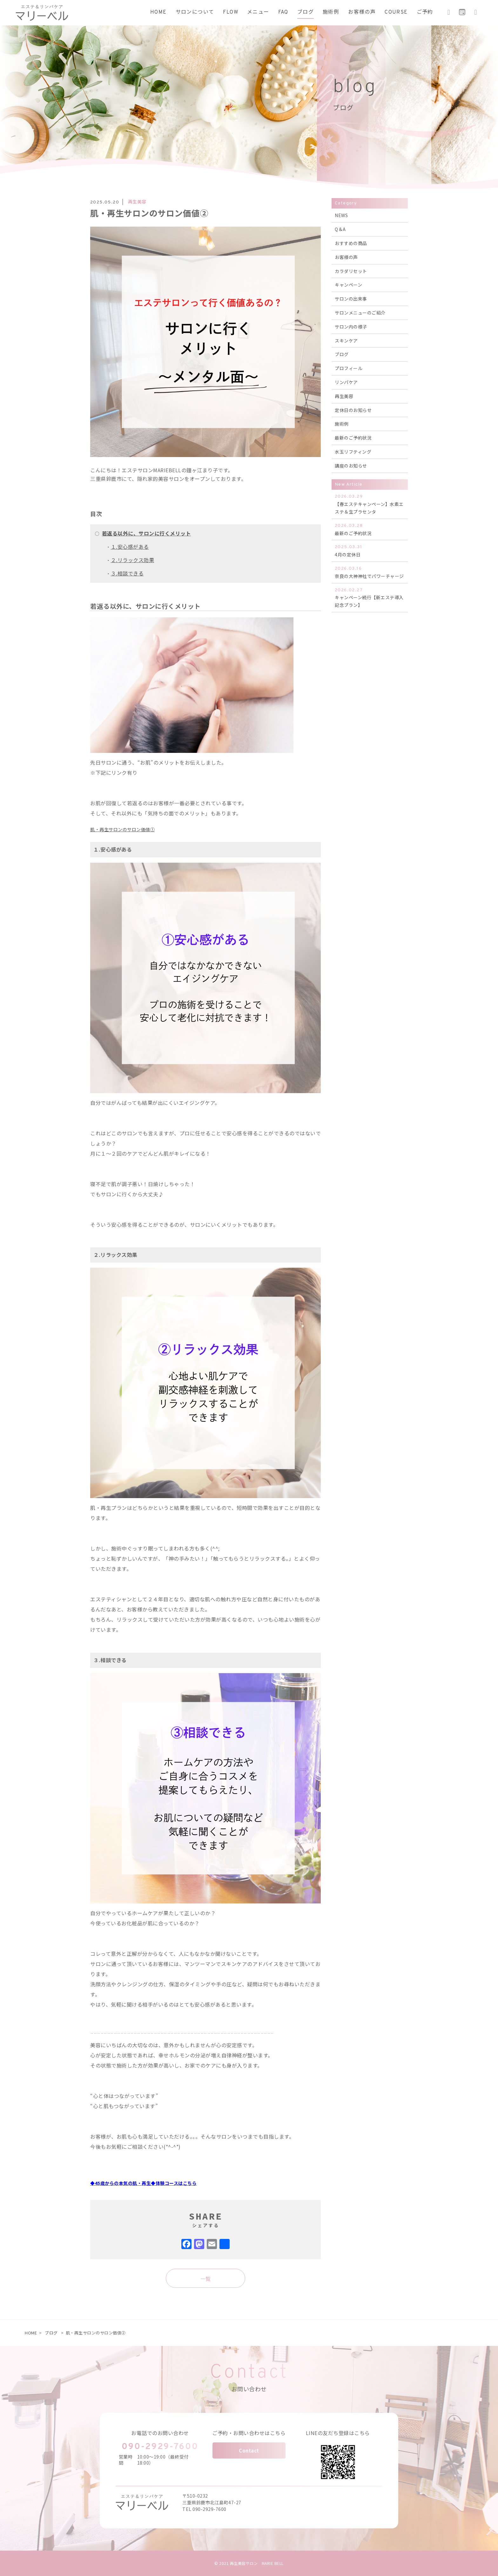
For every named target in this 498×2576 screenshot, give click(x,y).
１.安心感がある (130, 546)
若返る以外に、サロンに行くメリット (146, 533)
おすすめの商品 (351, 243)
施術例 (342, 424)
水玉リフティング (353, 451)
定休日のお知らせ (353, 410)
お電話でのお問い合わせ (160, 2433)
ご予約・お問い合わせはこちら (249, 2433)
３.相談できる (127, 573)
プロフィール (348, 368)
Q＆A (340, 229)
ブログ (342, 354)
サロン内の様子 (351, 326)
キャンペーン (348, 285)
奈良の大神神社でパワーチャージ (370, 572)
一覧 (205, 2278)
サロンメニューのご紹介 (360, 312)
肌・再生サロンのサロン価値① (122, 829)
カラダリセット (351, 271)
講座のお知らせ (351, 465)
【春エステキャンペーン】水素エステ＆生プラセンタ (370, 504)
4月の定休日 (370, 550)
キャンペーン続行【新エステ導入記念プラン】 (370, 597)
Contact (249, 2450)
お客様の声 (346, 257)
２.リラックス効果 (132, 560)
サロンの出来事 (351, 298)
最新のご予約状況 (353, 438)
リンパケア (346, 382)
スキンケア (346, 340)
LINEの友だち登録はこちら (338, 2433)
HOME (31, 2333)
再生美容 (344, 396)
